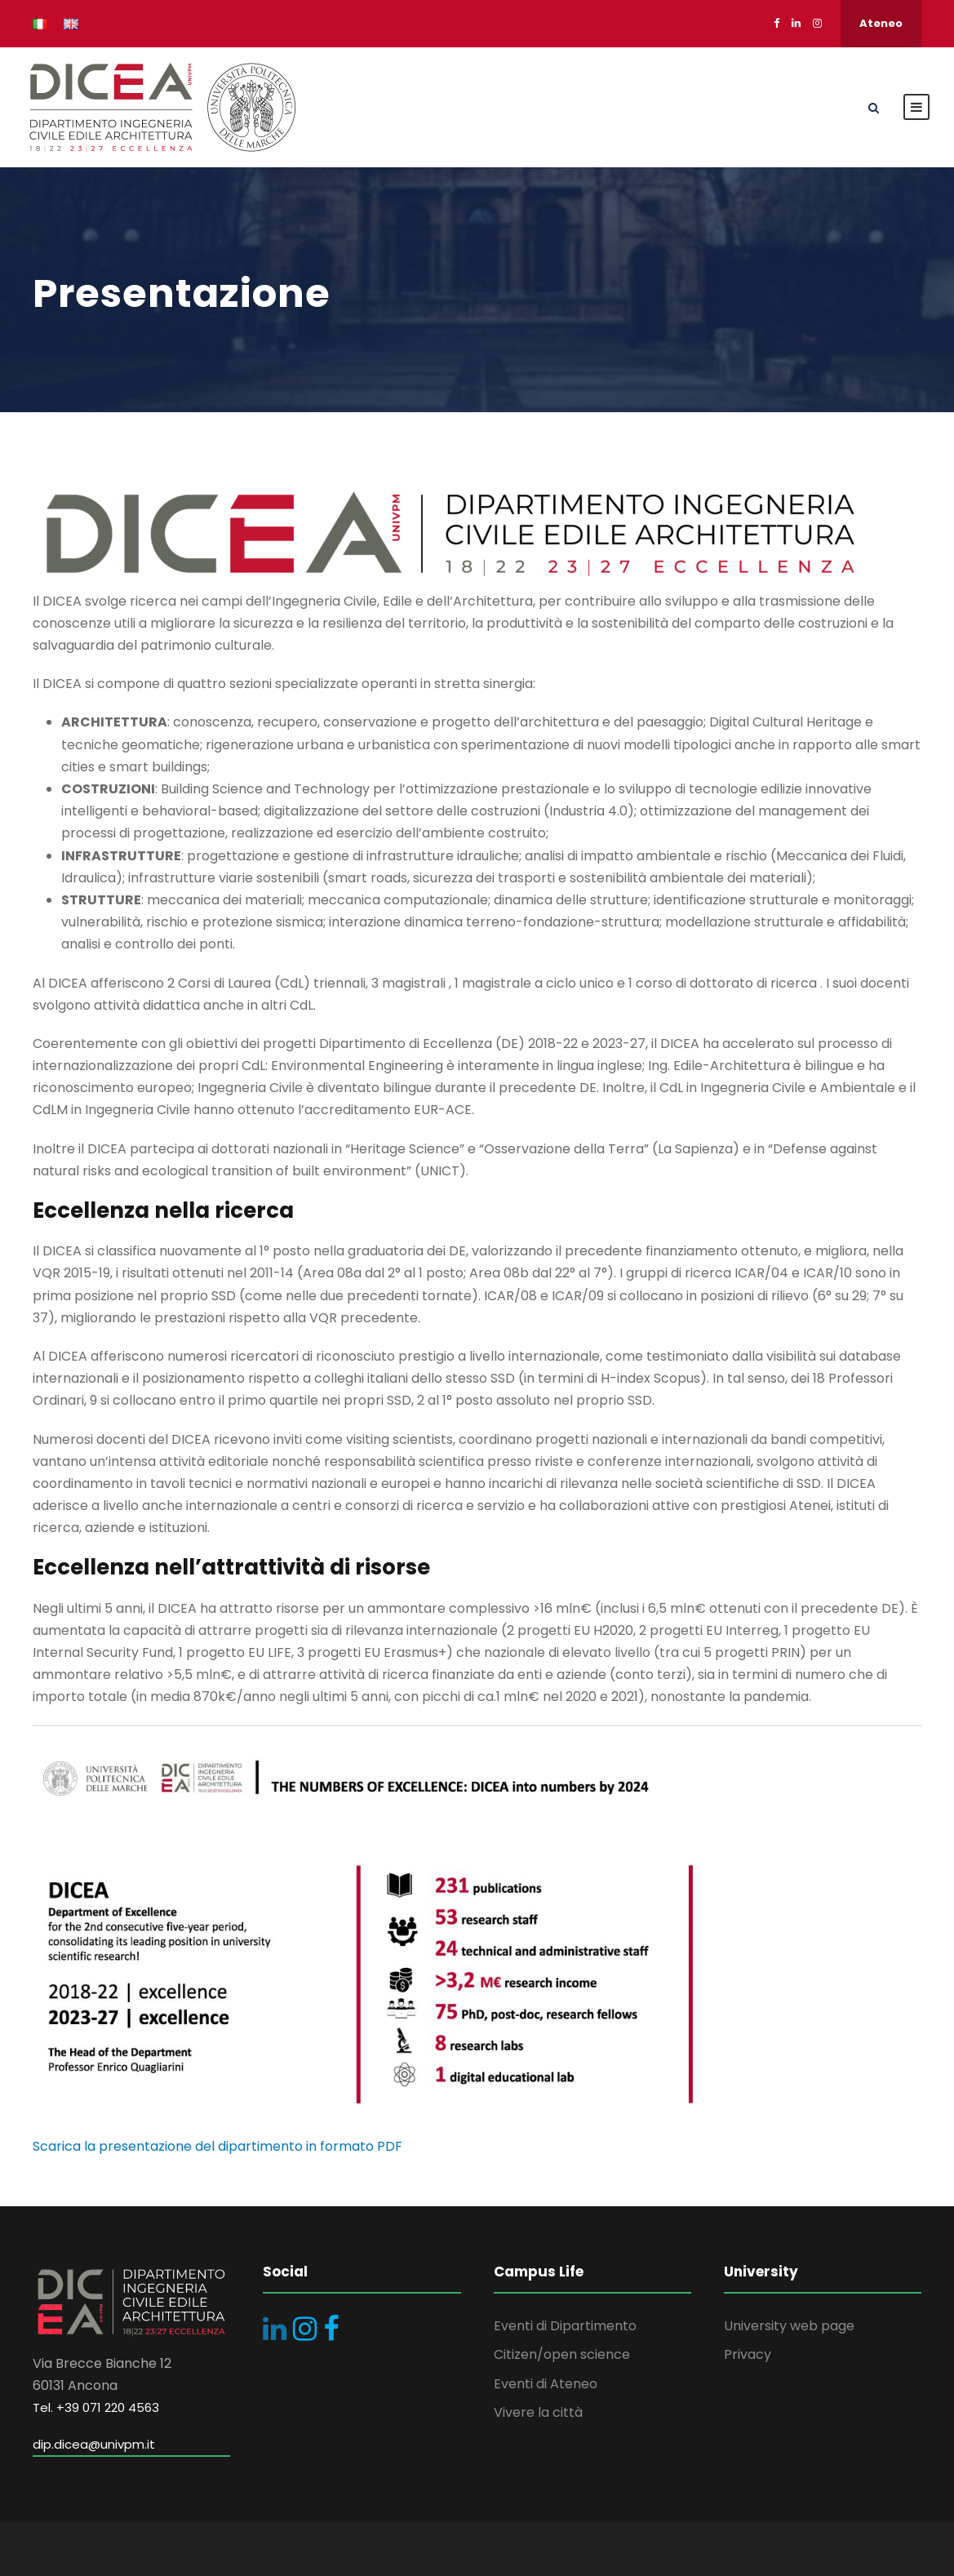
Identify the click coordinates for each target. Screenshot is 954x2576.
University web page (789, 2325)
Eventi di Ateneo (545, 2383)
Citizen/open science (562, 2354)
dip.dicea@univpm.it (94, 2444)
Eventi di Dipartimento (565, 2325)
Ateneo (881, 23)
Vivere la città (538, 2412)
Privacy (747, 2354)
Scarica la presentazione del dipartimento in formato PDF (217, 2146)
